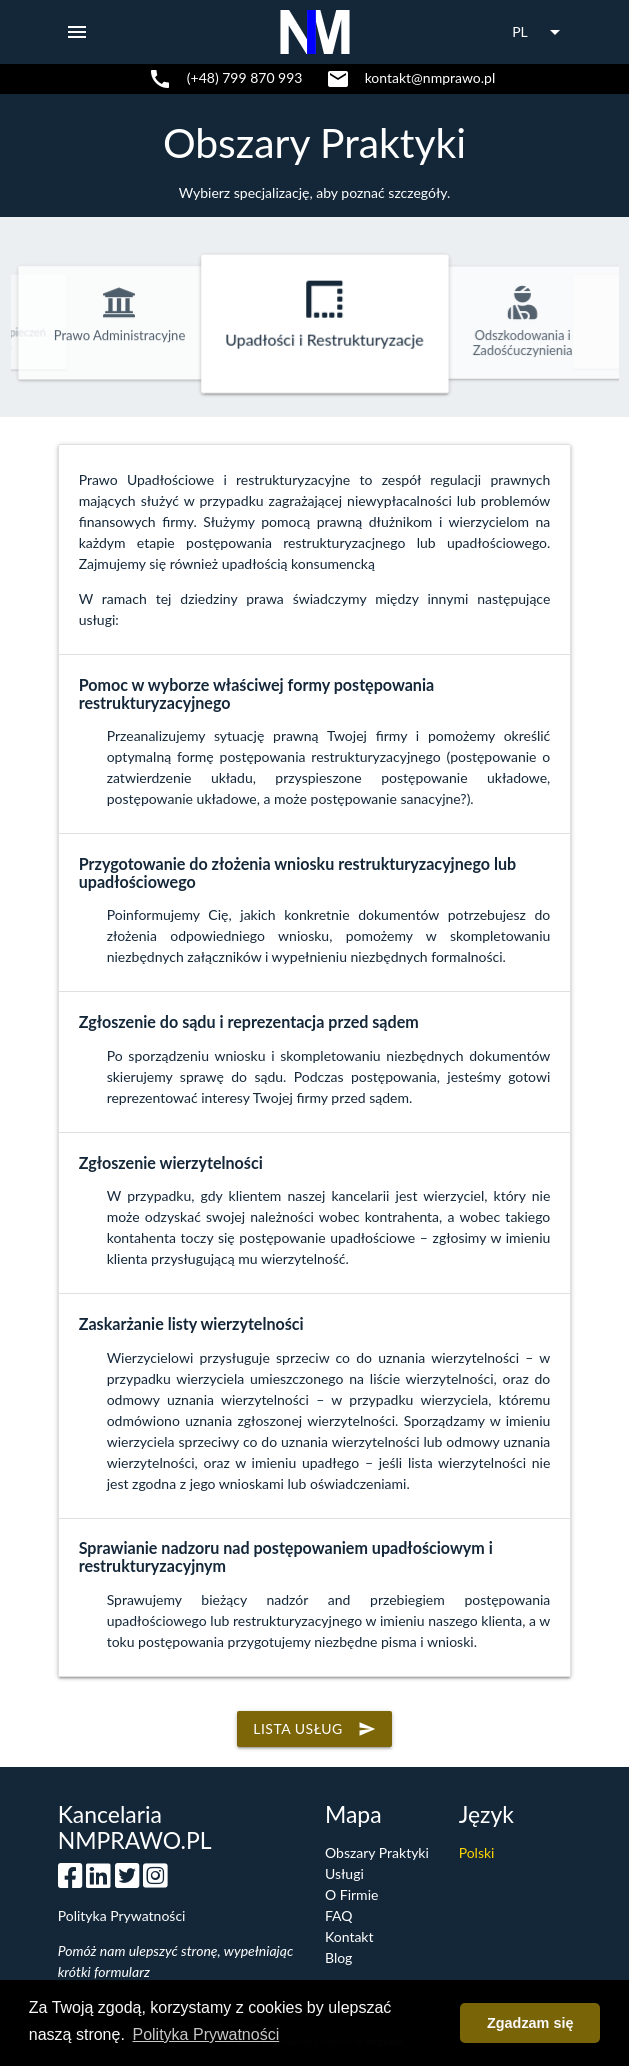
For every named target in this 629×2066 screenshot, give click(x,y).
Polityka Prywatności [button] (205, 2034)
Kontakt (349, 1936)
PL (539, 32)
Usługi (344, 1873)
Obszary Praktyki (314, 142)
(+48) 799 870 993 (245, 77)
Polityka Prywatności (122, 1915)
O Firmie (351, 1894)
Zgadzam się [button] (530, 2023)
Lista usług (314, 1729)
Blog (338, 1957)
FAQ (339, 1915)
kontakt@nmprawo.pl (430, 77)
